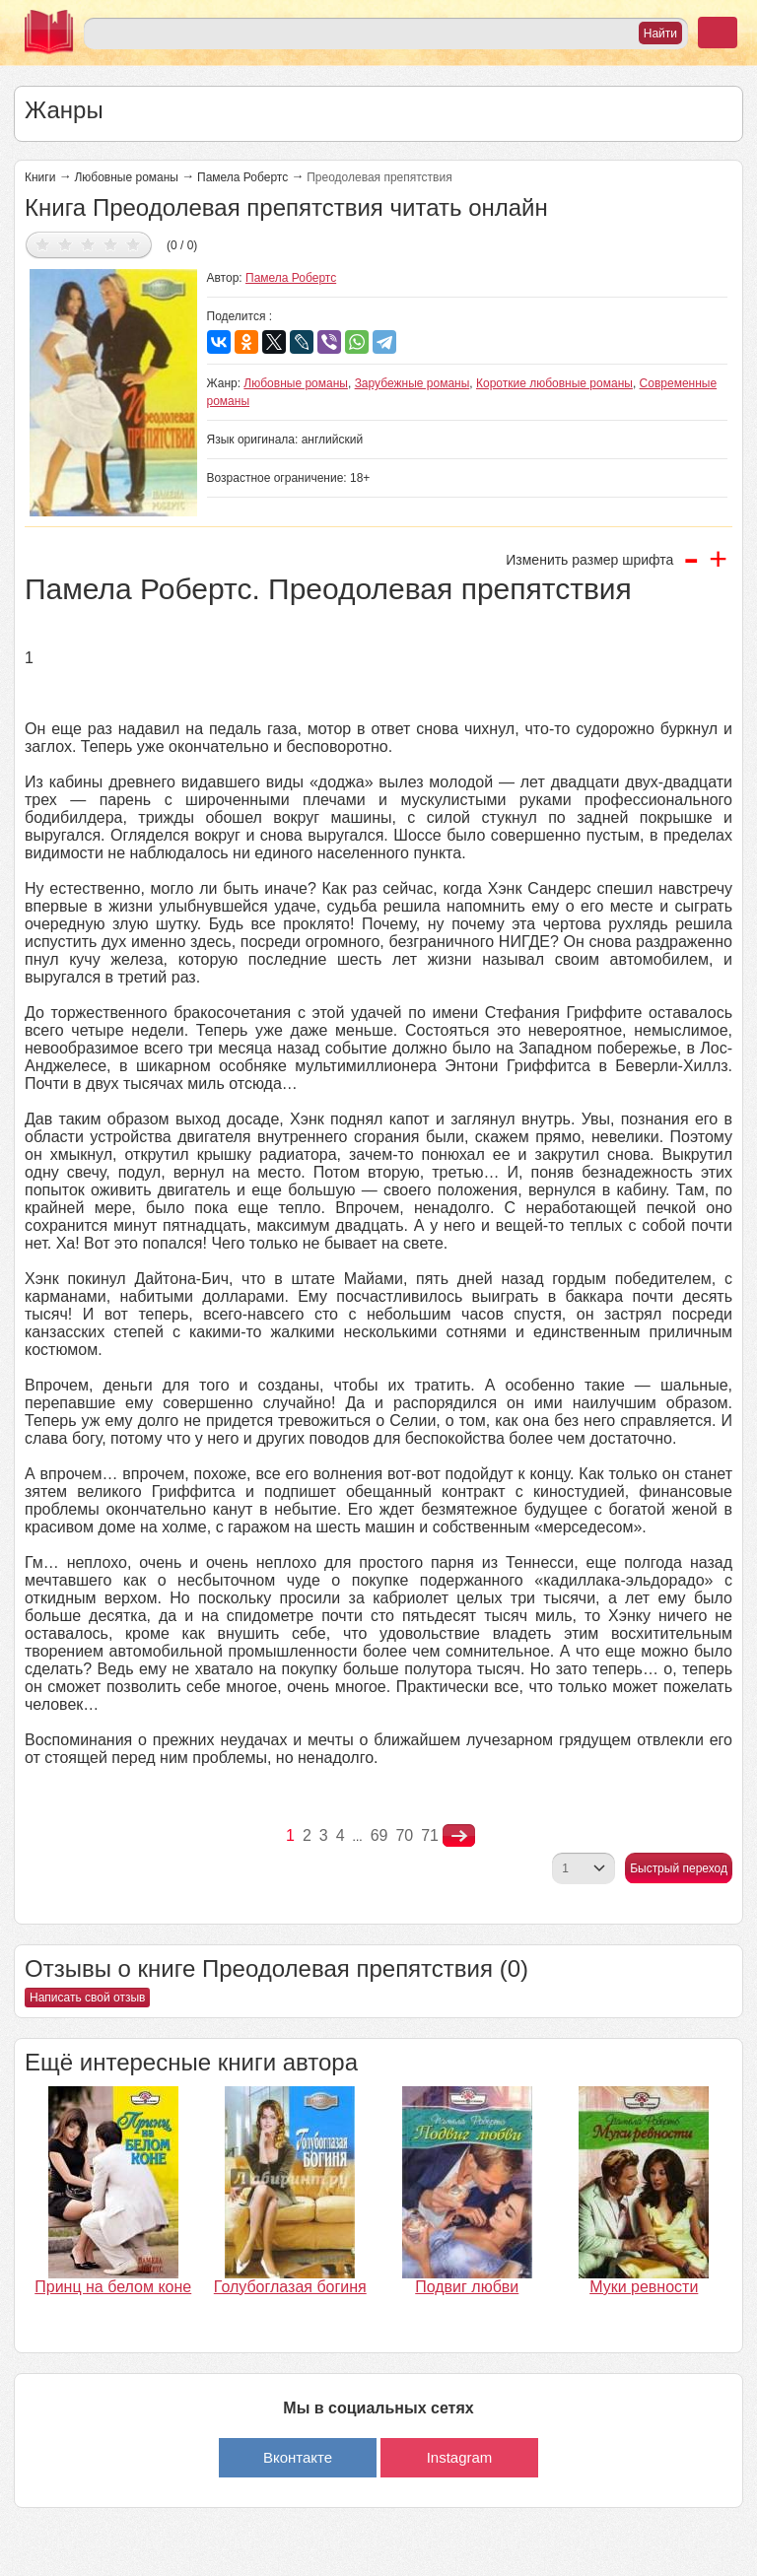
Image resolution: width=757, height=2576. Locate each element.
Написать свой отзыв (87, 1997)
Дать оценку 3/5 (88, 244)
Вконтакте (297, 2457)
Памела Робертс (242, 177)
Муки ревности (643, 2286)
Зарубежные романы (412, 383)
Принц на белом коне (112, 2286)
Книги (40, 177)
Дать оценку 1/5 (42, 244)
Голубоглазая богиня (290, 2286)
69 (379, 1835)
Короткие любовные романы (554, 383)
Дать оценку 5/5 (133, 244)
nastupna (459, 1836)
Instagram (460, 2457)
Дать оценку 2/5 (65, 244)
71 (430, 1835)
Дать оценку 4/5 (111, 244)
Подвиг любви (466, 2286)
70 (404, 1835)
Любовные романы (126, 177)
